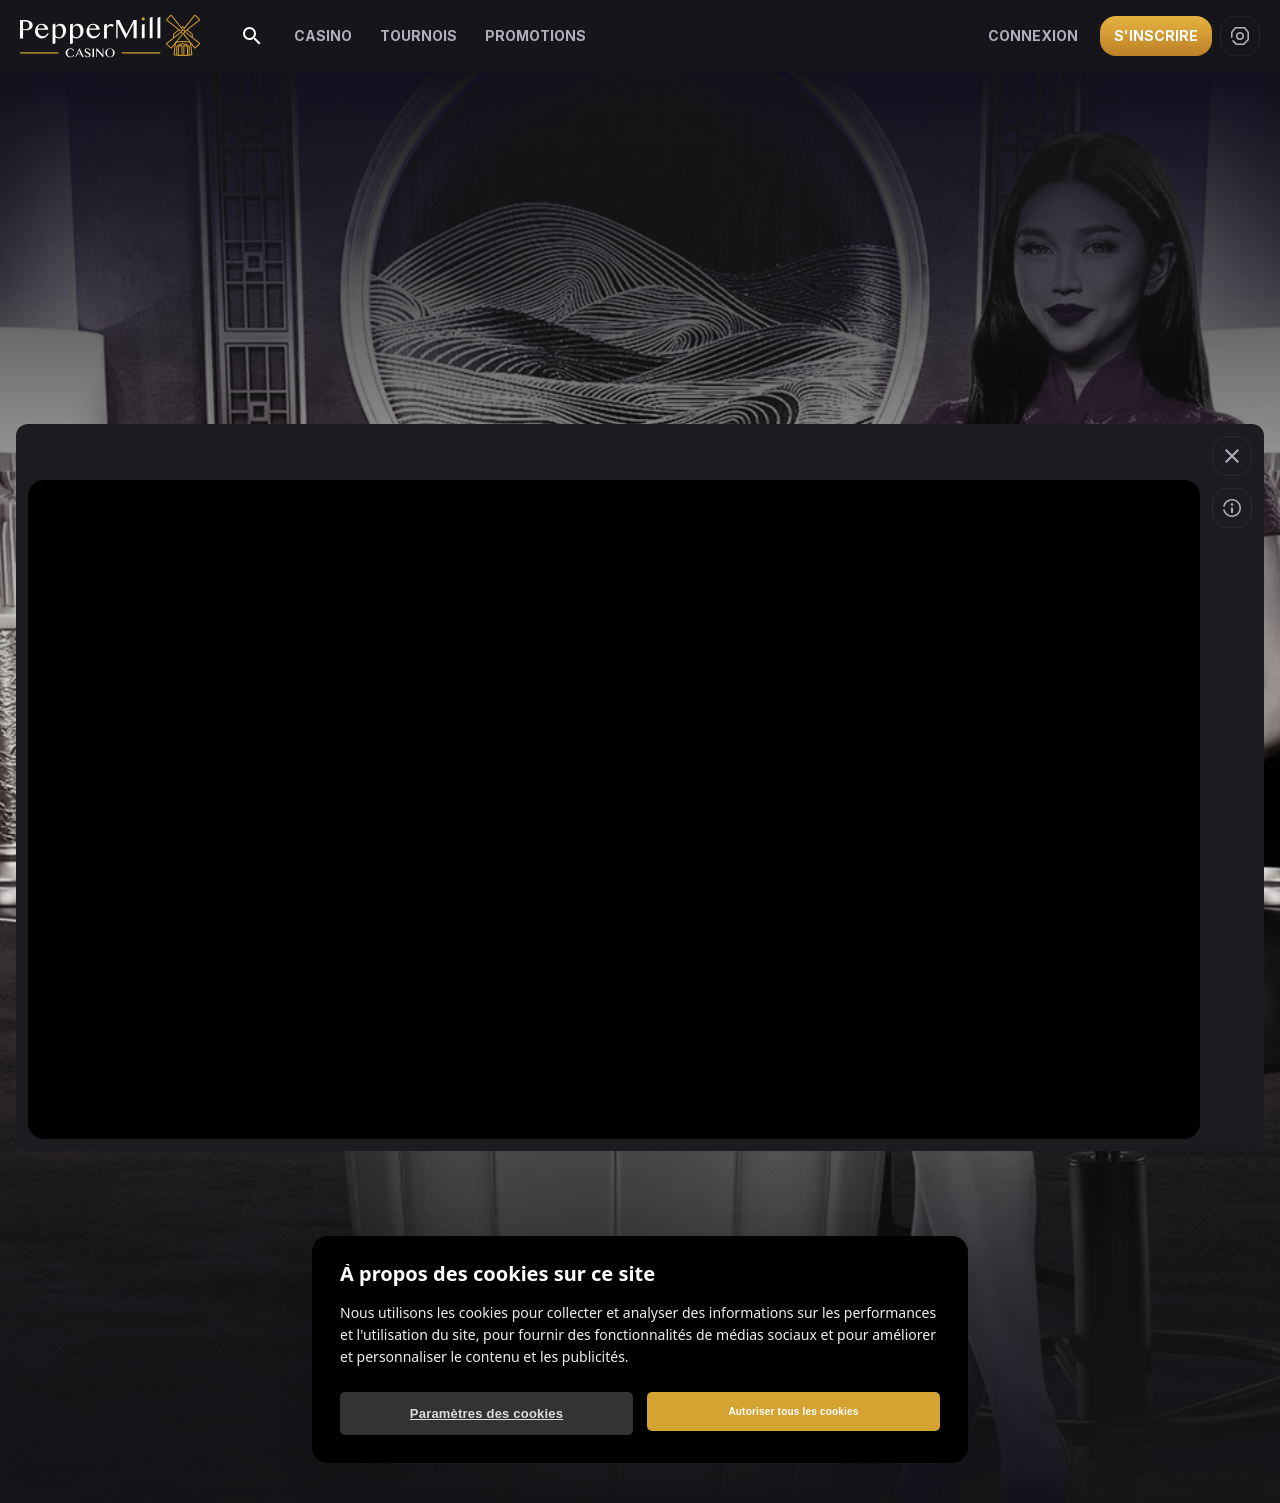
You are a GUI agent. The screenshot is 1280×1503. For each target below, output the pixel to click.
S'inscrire (1156, 35)
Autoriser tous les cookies (793, 1411)
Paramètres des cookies (486, 1413)
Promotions (535, 35)
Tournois (418, 35)
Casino (323, 35)
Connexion (1033, 35)
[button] (1232, 456)
